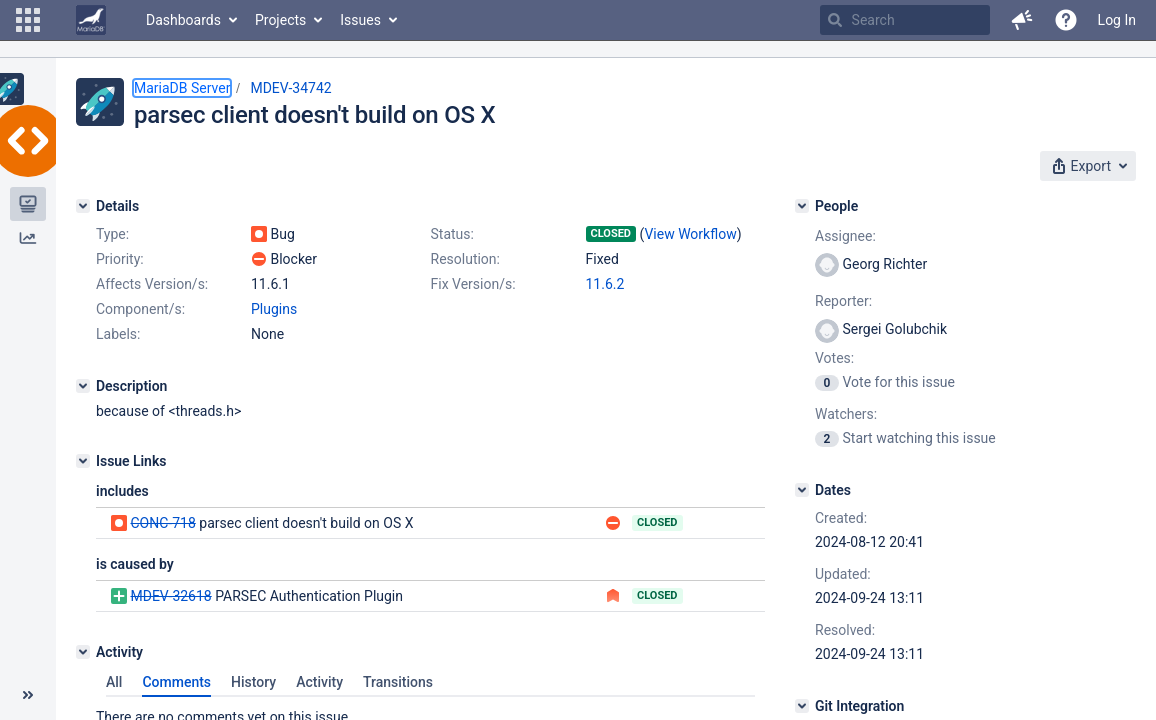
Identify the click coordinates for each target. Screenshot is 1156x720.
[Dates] (802, 490)
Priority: (120, 259)
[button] (28, 20)
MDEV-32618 (170, 596)
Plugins (274, 309)
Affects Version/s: (152, 284)
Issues (360, 20)
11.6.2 (605, 284)
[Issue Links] (83, 461)
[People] (802, 206)
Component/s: (140, 309)
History (253, 682)
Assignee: (845, 236)
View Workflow (690, 234)
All (114, 682)
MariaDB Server (182, 88)
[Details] (83, 206)
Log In (1117, 20)
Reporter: (843, 301)
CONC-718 (162, 523)
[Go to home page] (91, 20)
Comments (176, 682)
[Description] (83, 386)
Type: (112, 234)
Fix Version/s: (473, 284)
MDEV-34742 (290, 88)
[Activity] (83, 652)
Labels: (118, 334)
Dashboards (183, 20)
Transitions (398, 682)
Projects (280, 20)
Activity (319, 682)
